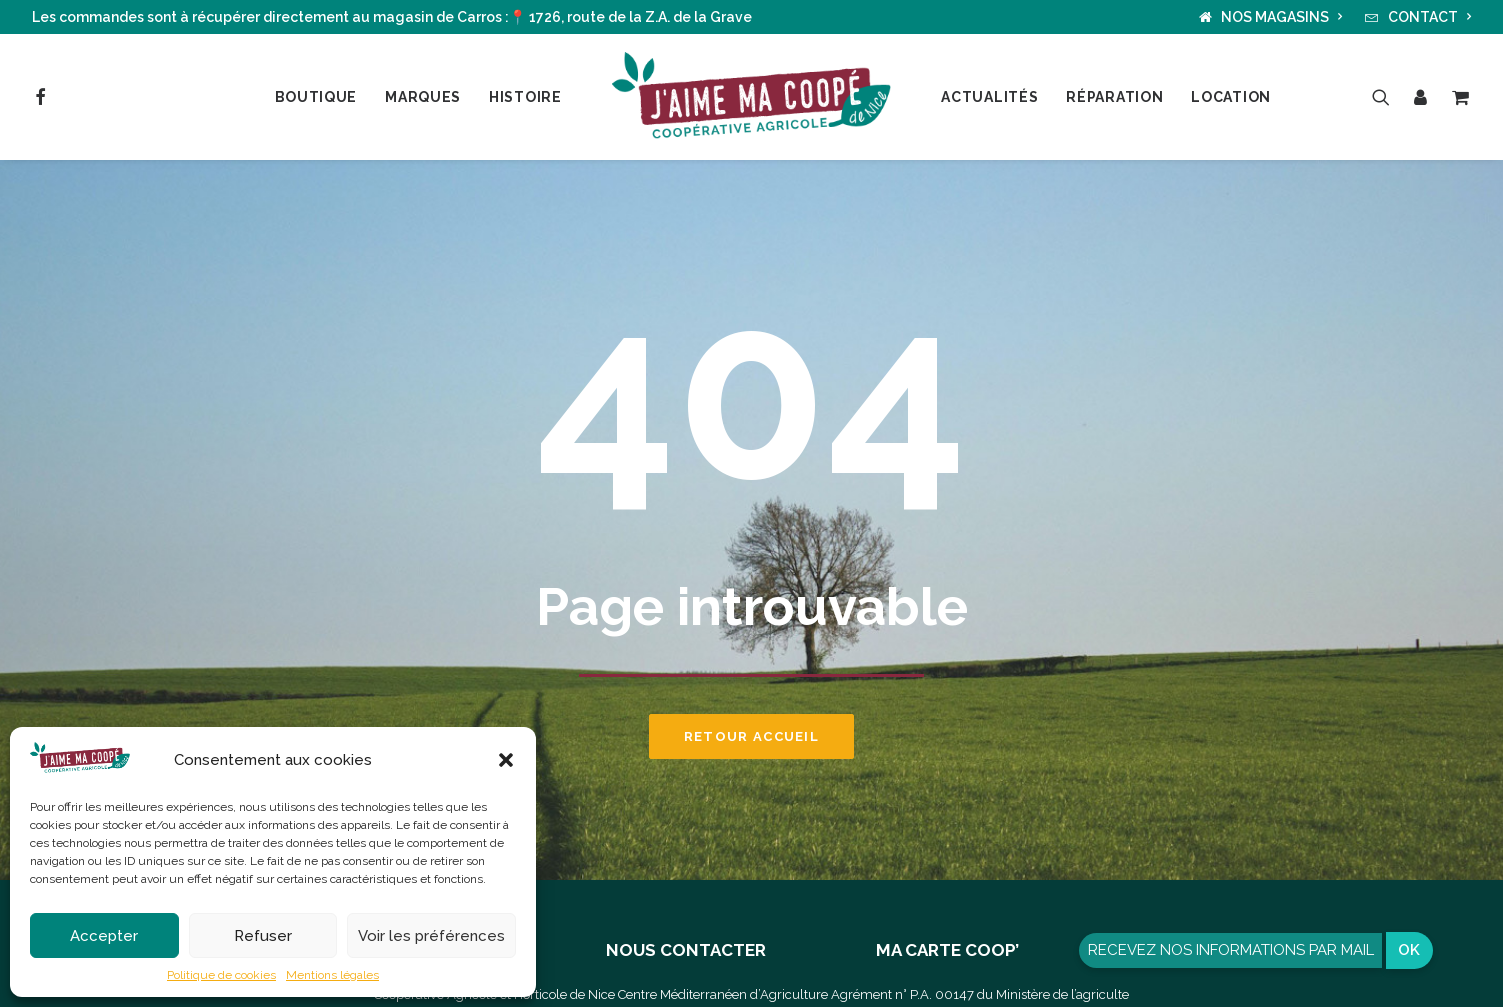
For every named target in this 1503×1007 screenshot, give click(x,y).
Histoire (525, 97)
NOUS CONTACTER (686, 950)
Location (1231, 97)
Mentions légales (332, 975)
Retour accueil (751, 736)
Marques (423, 97)
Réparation (1114, 97)
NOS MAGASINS (1282, 17)
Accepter (104, 936)
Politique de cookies (221, 975)
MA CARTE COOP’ (947, 950)
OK (1409, 950)
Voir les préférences (431, 936)
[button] (506, 760)
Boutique (316, 97)
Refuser (263, 936)
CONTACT (1430, 17)
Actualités (989, 97)
